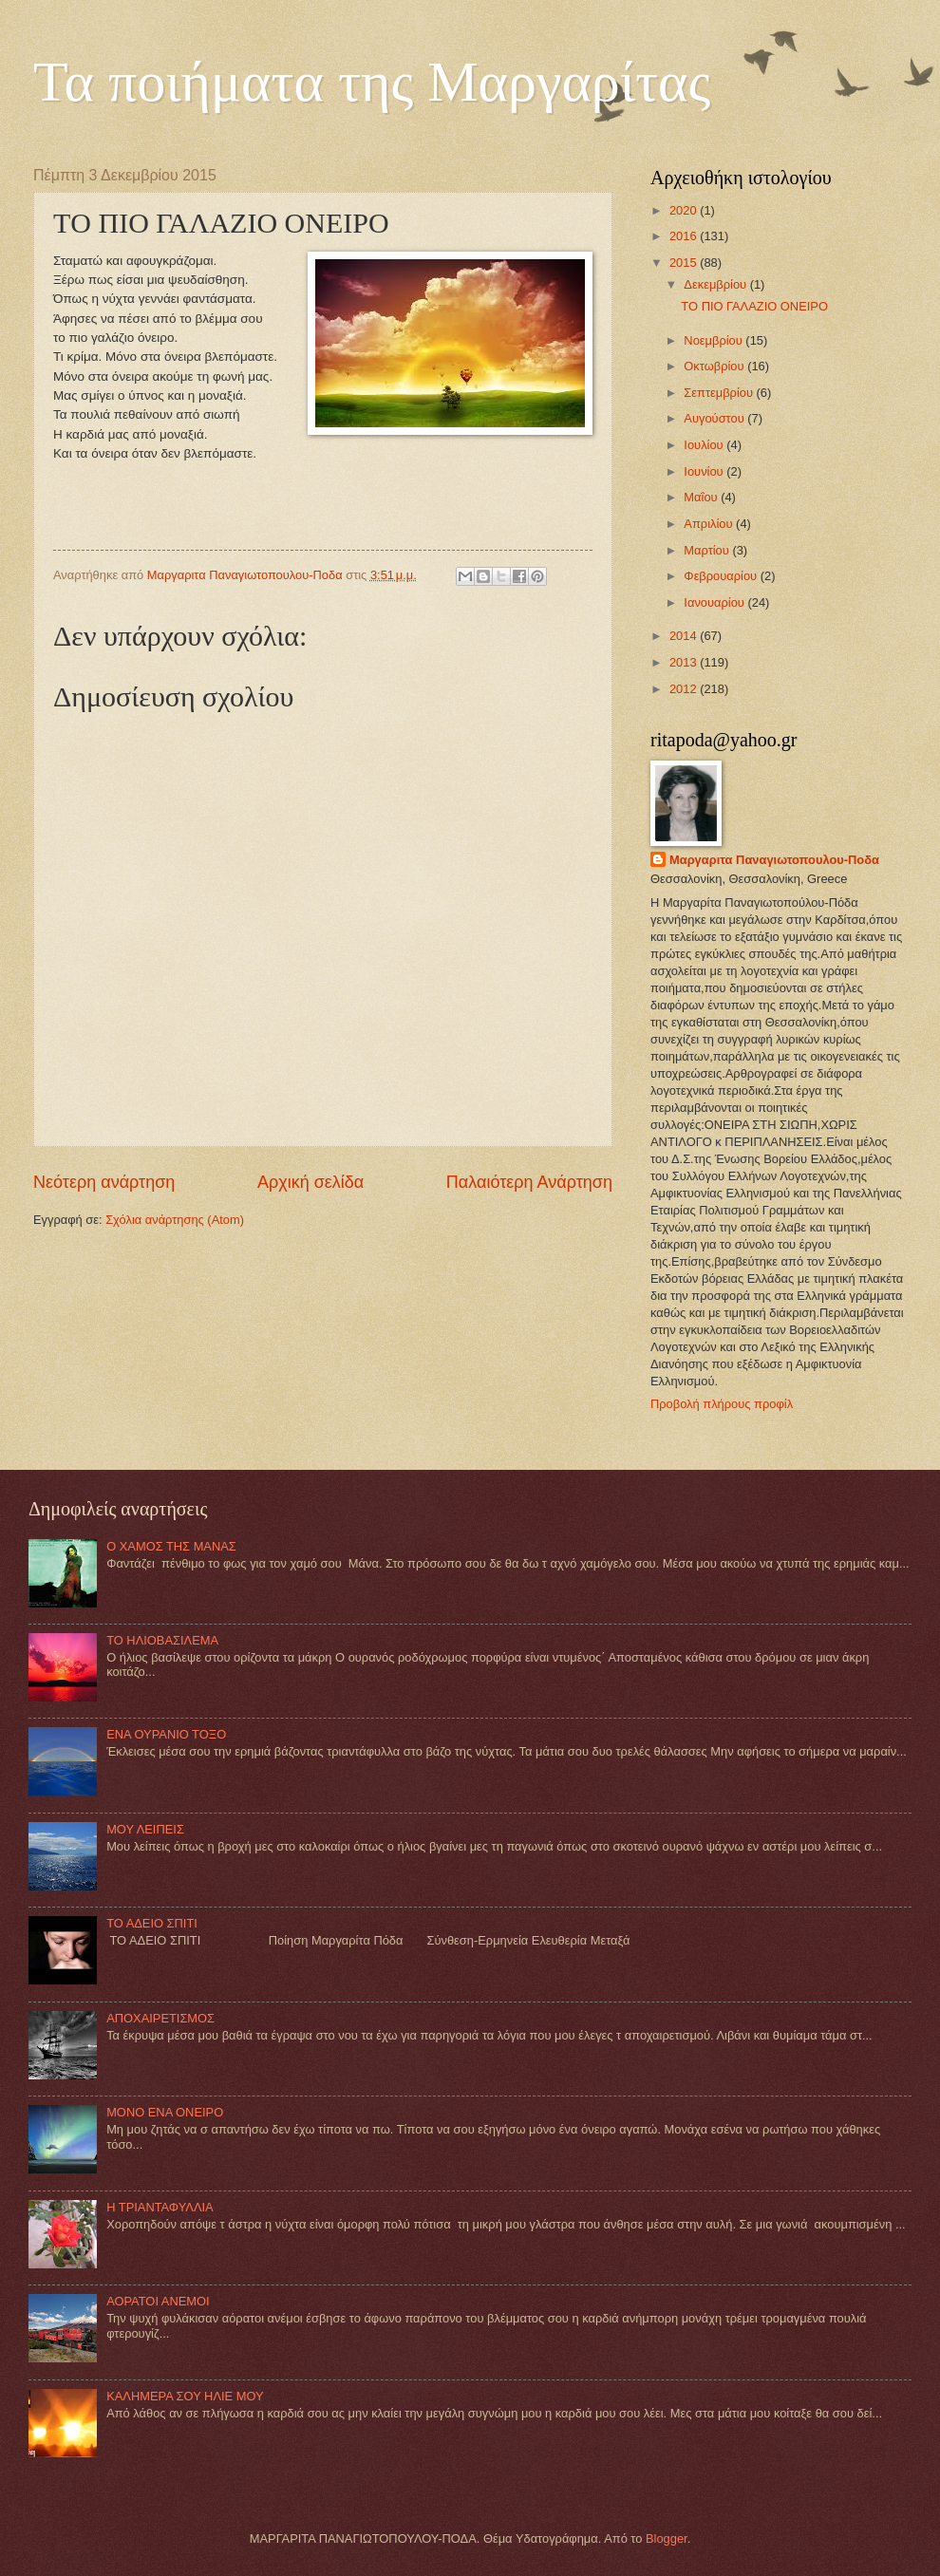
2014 (684, 636)
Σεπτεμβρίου (720, 392)
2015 (684, 262)
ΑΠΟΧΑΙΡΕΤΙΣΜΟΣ (160, 2018)
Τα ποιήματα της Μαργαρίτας (371, 81)
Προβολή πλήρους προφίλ (721, 1404)
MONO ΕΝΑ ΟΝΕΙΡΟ (164, 2112)
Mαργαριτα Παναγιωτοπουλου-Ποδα (774, 860)
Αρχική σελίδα (310, 1182)
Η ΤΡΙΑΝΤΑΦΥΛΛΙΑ (160, 2207)
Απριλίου (710, 524)
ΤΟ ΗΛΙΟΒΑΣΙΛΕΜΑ (162, 1640)
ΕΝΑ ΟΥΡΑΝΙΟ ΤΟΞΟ (166, 1734)
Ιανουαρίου (715, 602)
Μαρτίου (708, 550)
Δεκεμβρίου (716, 284)
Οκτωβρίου (715, 366)
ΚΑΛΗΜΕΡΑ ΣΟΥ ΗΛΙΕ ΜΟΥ (185, 2396)
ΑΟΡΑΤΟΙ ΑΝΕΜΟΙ (157, 2301)
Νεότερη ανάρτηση (104, 1182)
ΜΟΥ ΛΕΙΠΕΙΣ (145, 1829)
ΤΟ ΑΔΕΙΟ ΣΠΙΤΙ (151, 1923)
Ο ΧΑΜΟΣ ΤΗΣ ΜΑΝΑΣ (171, 1546)
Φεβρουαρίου (722, 576)
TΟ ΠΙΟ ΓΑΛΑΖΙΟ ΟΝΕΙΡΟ (754, 306)
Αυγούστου (715, 418)
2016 (684, 236)
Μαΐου (702, 497)
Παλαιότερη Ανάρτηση (529, 1182)
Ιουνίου (705, 471)
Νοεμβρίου (714, 340)
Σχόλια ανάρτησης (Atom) (174, 1220)
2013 (684, 662)
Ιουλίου (705, 445)
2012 (684, 689)
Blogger (666, 2538)
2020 (684, 210)
